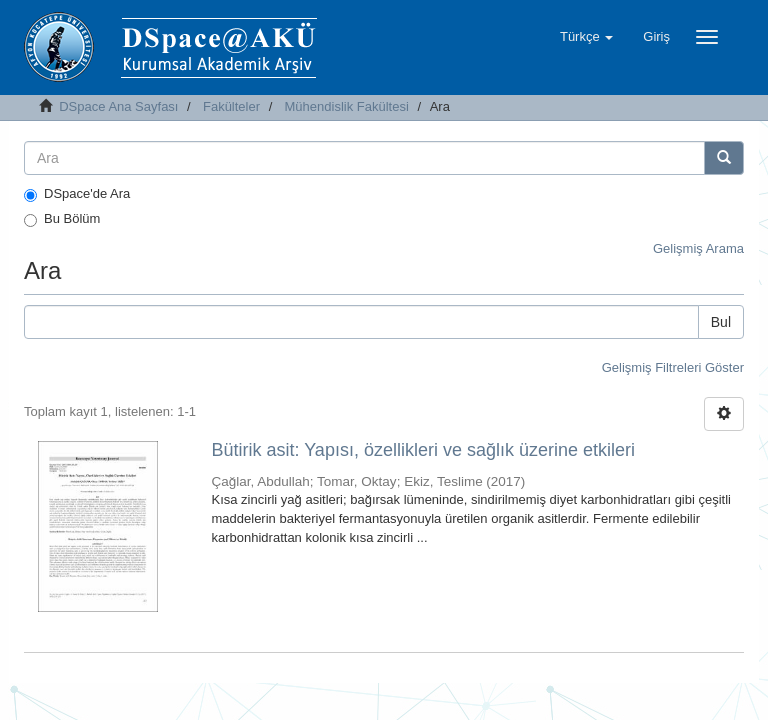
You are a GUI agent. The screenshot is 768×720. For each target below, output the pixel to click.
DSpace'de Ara (77, 194)
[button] (586, 37)
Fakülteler (231, 106)
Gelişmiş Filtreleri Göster (673, 367)
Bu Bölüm (62, 219)
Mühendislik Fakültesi (347, 106)
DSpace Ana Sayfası (118, 106)
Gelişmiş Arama (698, 248)
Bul (721, 322)
